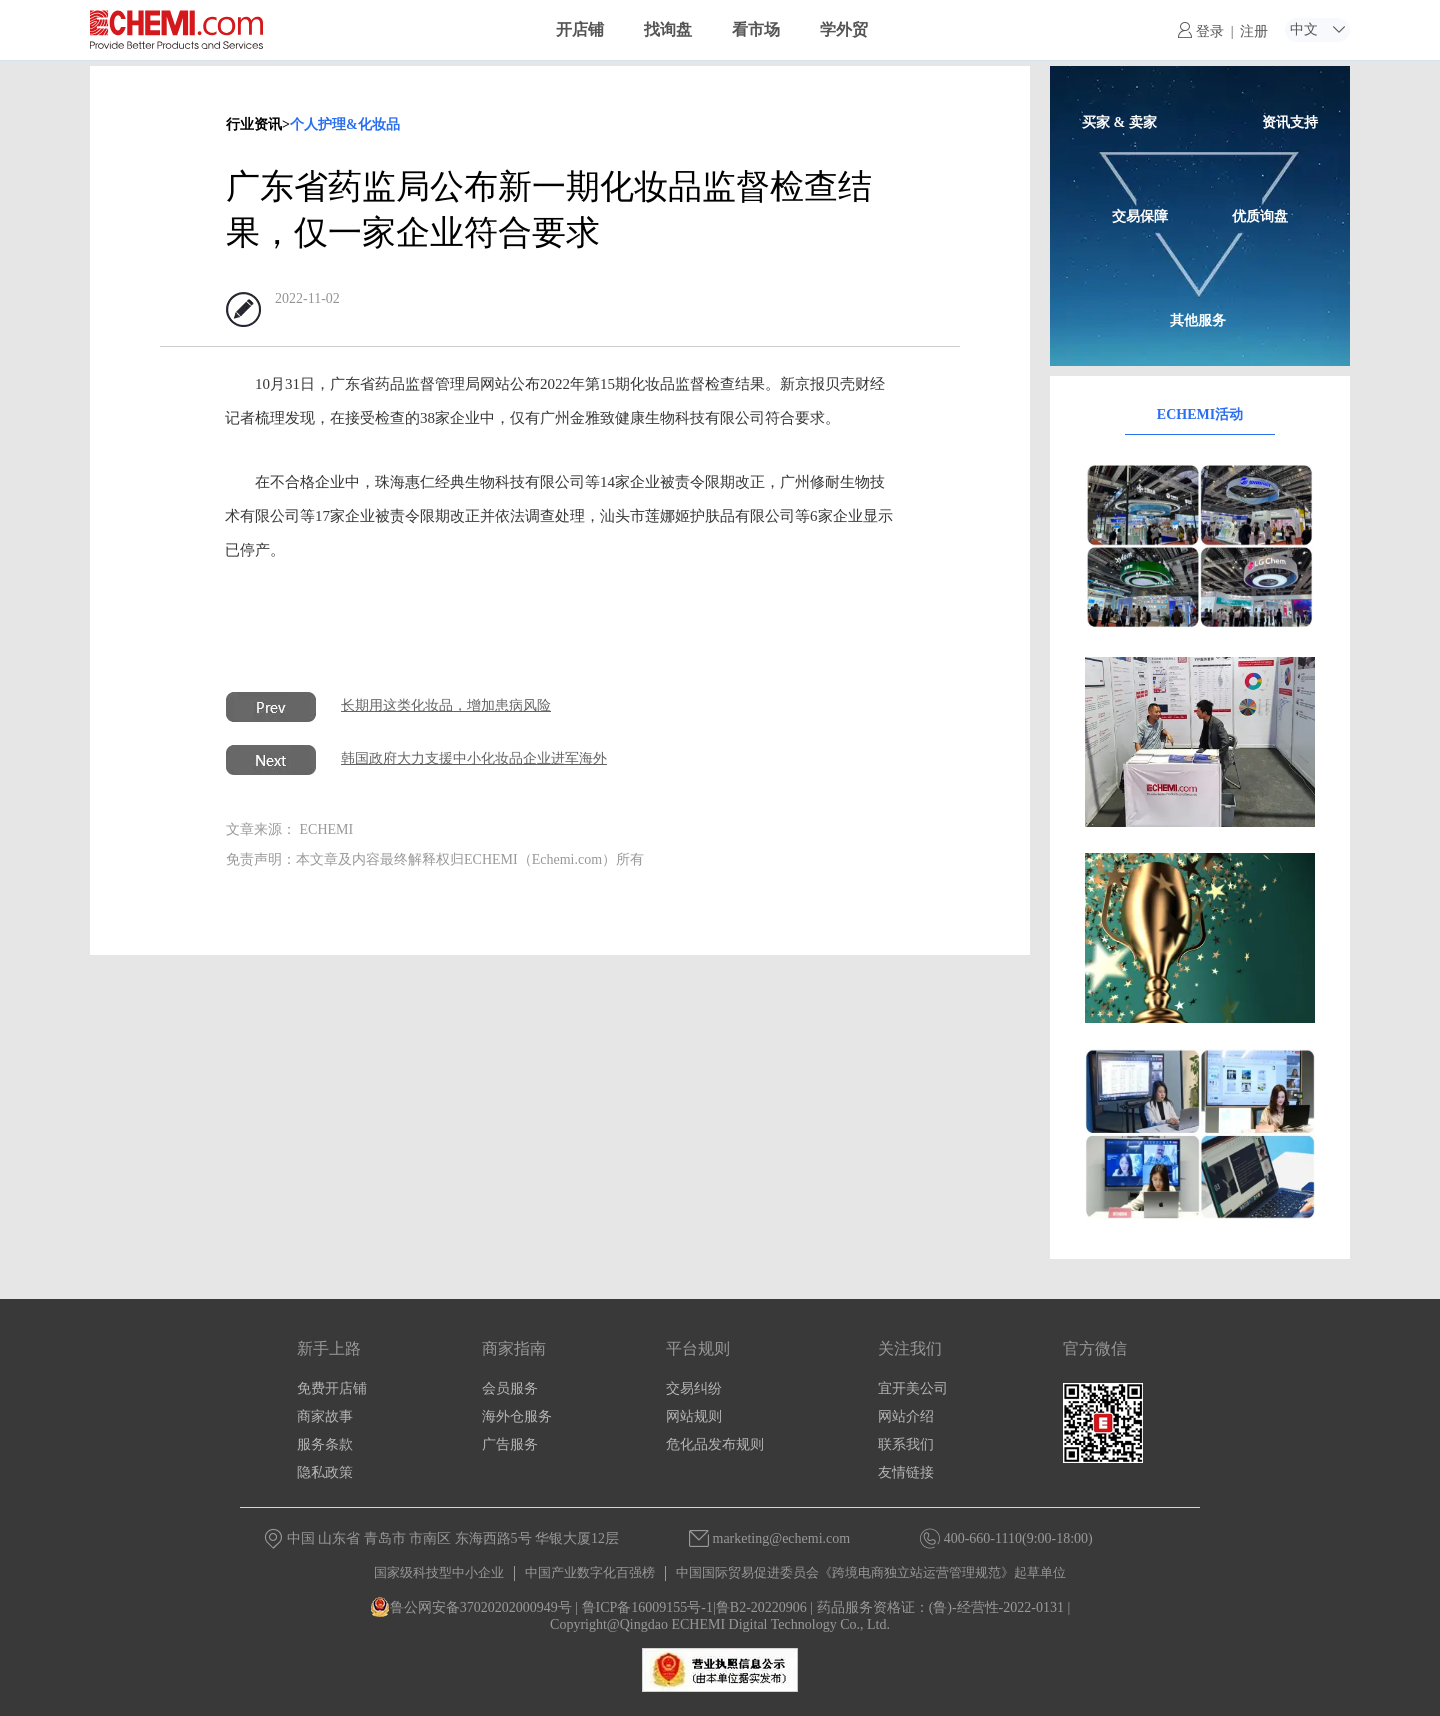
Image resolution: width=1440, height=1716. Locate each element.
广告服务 (510, 1444)
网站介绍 (906, 1416)
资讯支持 (1290, 122)
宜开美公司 (913, 1388)
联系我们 (906, 1444)
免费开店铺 (332, 1388)
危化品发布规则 (715, 1444)
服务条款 (325, 1444)
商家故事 (325, 1416)
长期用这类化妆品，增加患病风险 (446, 705)
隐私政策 (325, 1472)
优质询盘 (1260, 216)
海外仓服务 (517, 1416)
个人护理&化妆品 (345, 124)
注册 (1254, 31)
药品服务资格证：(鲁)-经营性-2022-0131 (940, 1607)
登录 (1201, 31)
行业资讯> (258, 124)
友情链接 (906, 1472)
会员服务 (510, 1388)
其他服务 (1198, 320)
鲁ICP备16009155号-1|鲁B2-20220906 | (698, 1607)
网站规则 (694, 1416)
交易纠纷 (694, 1388)
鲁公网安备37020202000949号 (471, 1607)
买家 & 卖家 (1119, 122)
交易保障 (1140, 216)
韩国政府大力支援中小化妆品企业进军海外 (474, 758)
